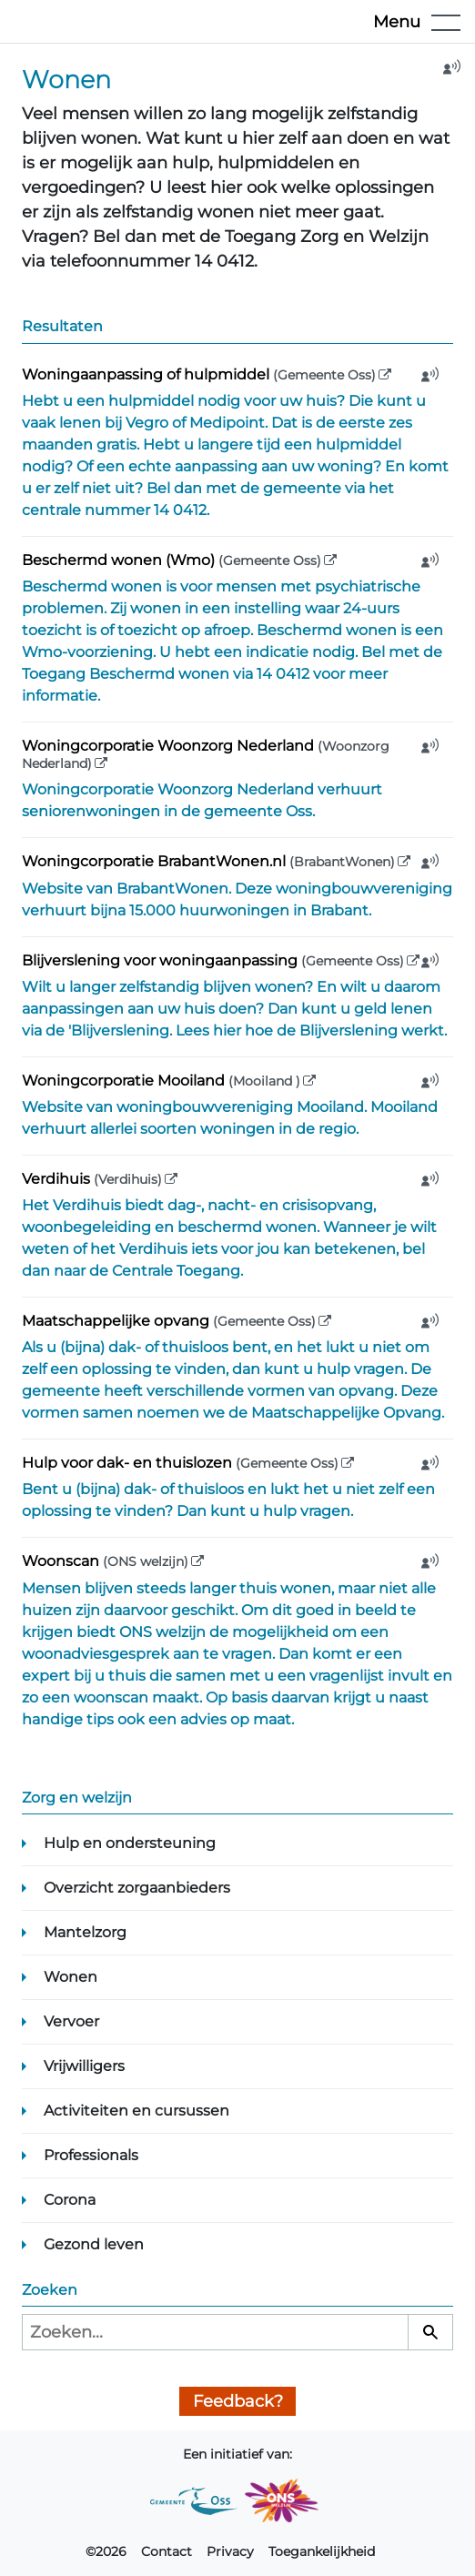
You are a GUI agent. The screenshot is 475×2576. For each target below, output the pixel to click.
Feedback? (238, 2401)
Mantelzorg (85, 1932)
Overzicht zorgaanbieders (137, 1887)
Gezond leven (94, 2244)
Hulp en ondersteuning (130, 1843)
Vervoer (71, 2021)
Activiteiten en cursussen (136, 2110)
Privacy (230, 2551)
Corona (70, 2199)
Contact (166, 2551)
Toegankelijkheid (321, 2551)
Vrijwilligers (84, 2066)
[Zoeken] (430, 2332)
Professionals (91, 2155)
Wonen (70, 1976)
